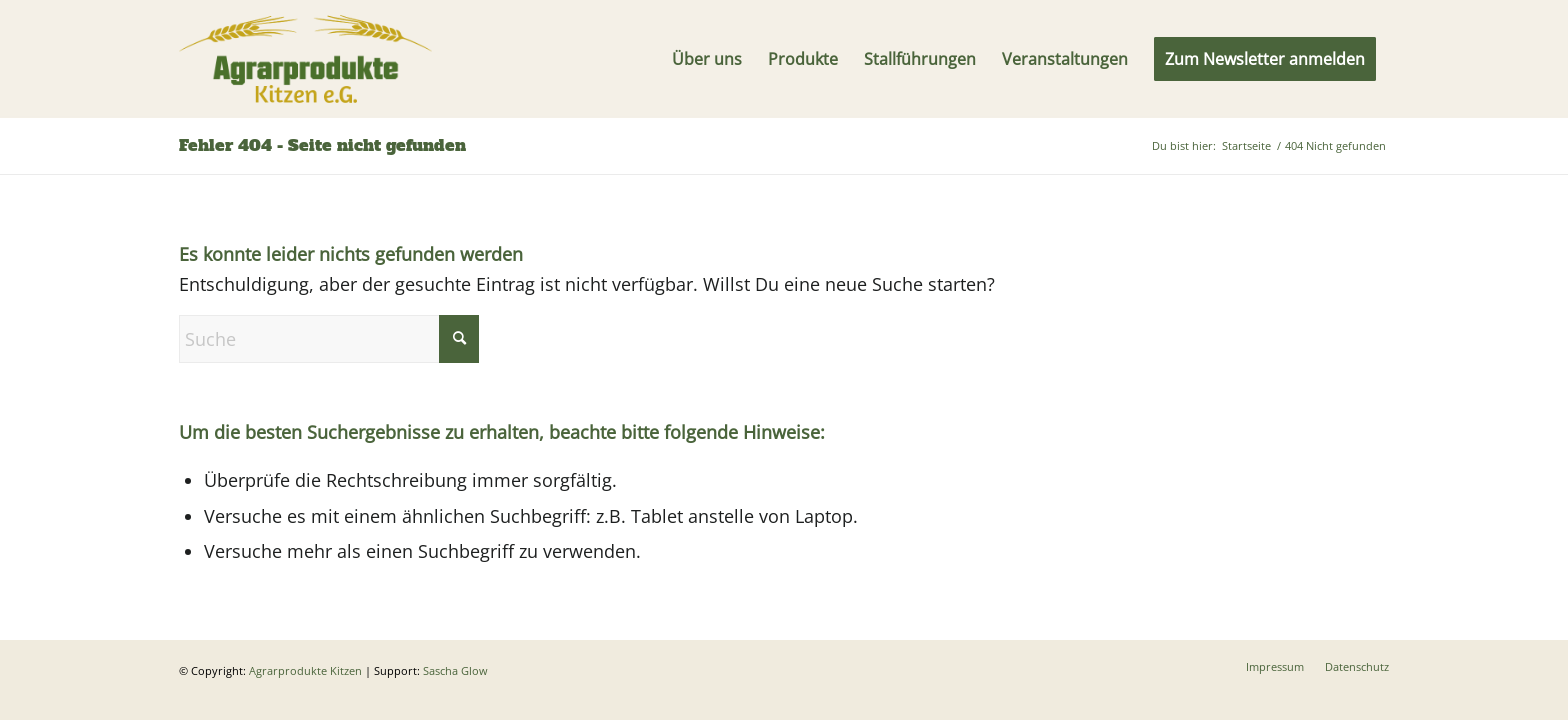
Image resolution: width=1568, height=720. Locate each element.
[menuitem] (707, 59)
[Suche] (329, 339)
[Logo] (305, 59)
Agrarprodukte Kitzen (305, 670)
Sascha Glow (455, 670)
